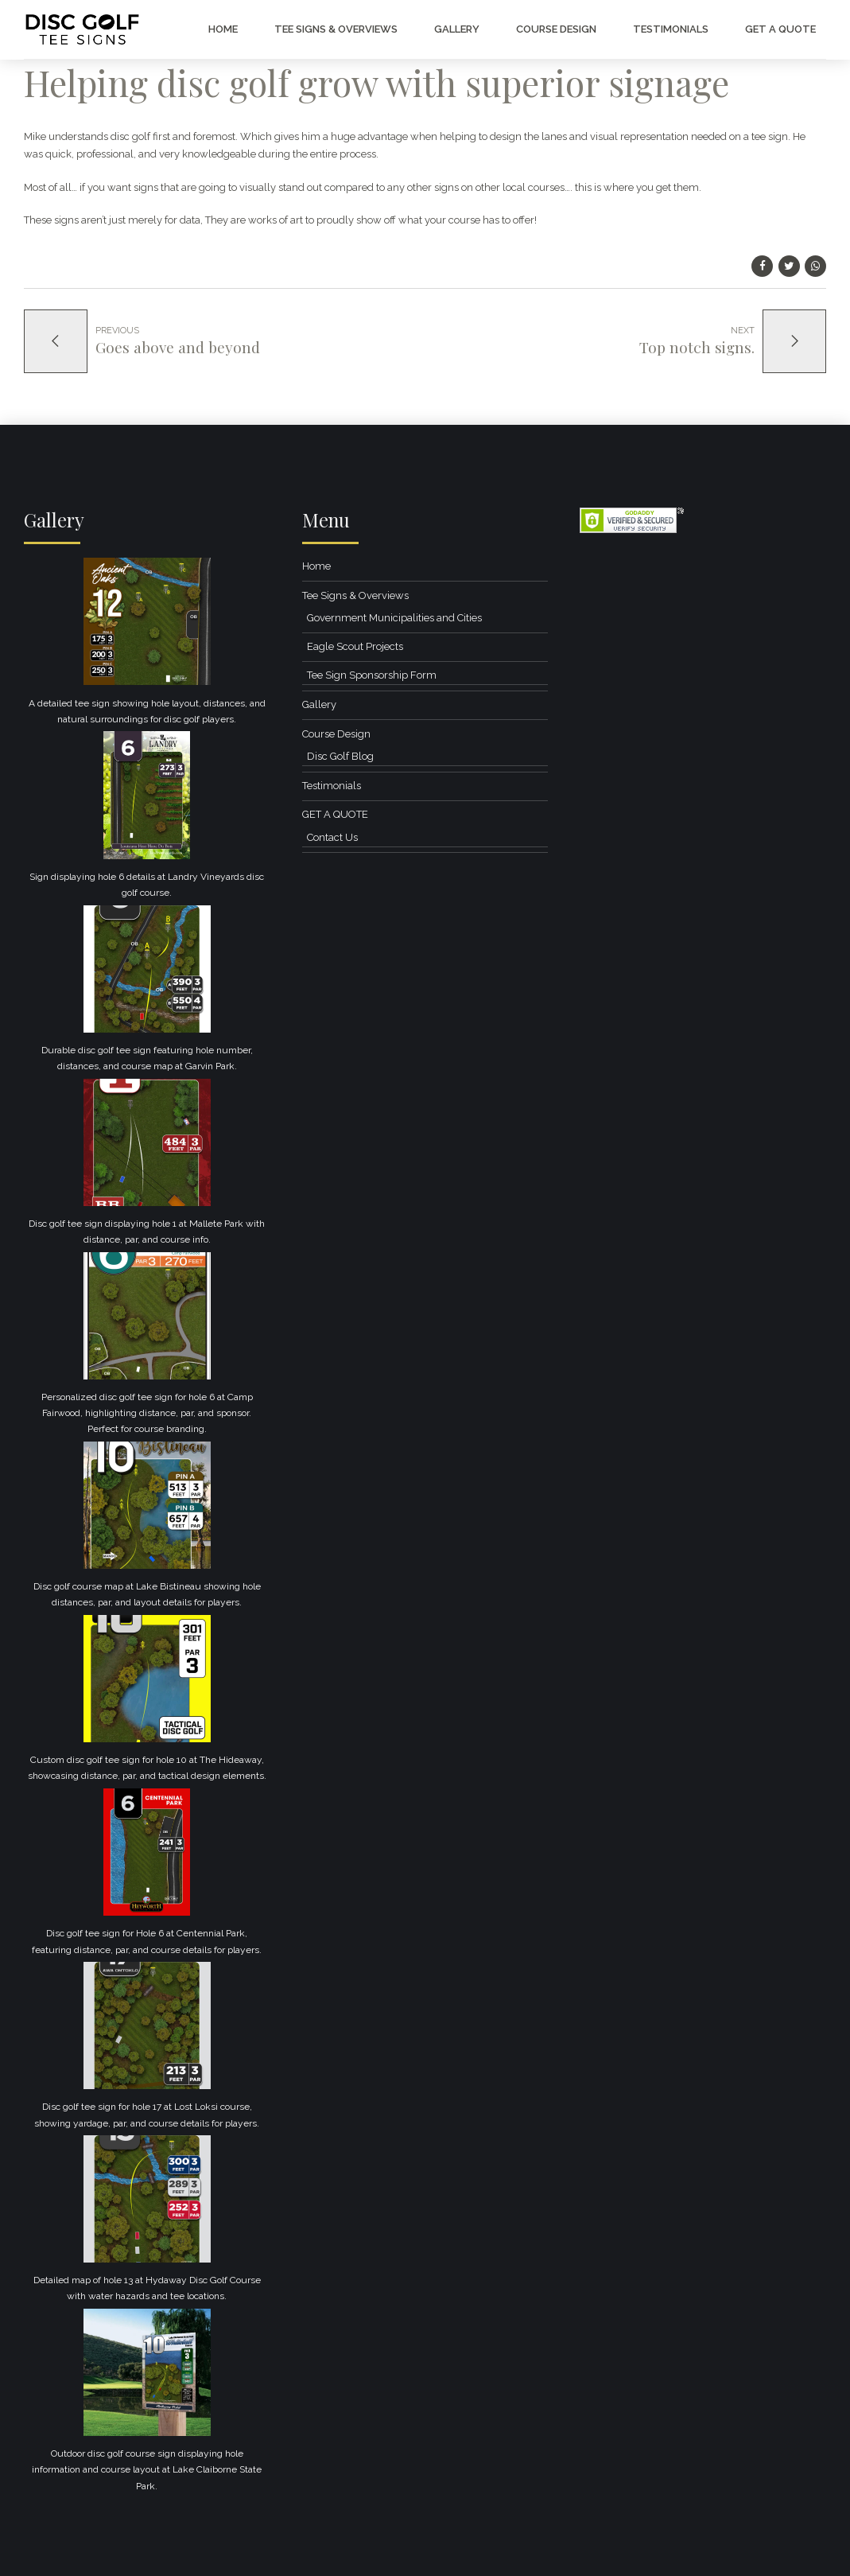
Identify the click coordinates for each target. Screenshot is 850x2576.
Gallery (456, 29)
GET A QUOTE (780, 29)
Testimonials (670, 29)
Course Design (556, 29)
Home (223, 29)
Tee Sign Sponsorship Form (372, 675)
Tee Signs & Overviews (336, 29)
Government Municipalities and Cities (394, 618)
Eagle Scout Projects (355, 646)
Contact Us (332, 837)
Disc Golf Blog (340, 756)
